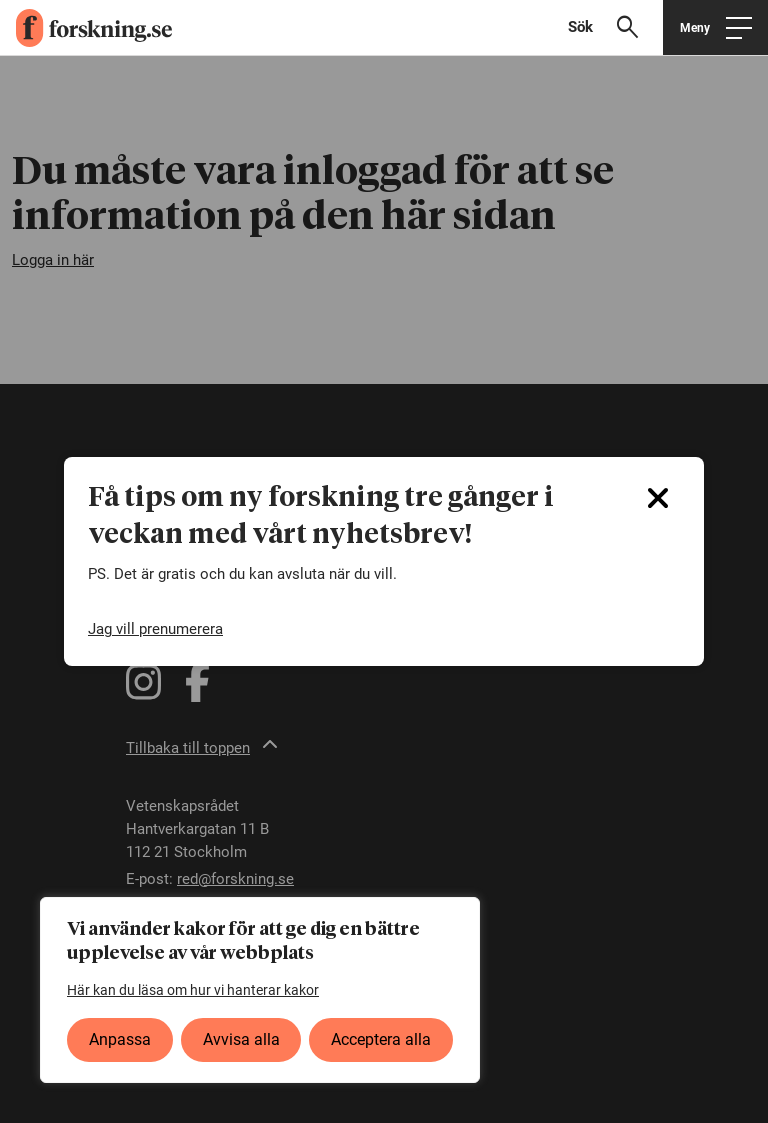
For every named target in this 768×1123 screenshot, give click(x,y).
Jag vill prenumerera (155, 629)
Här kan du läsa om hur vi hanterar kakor (193, 990)
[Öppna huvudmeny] (715, 27)
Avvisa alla (241, 1039)
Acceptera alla (381, 1039)
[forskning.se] (86, 28)
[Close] (658, 498)
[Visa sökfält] (611, 27)
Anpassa (120, 1039)
